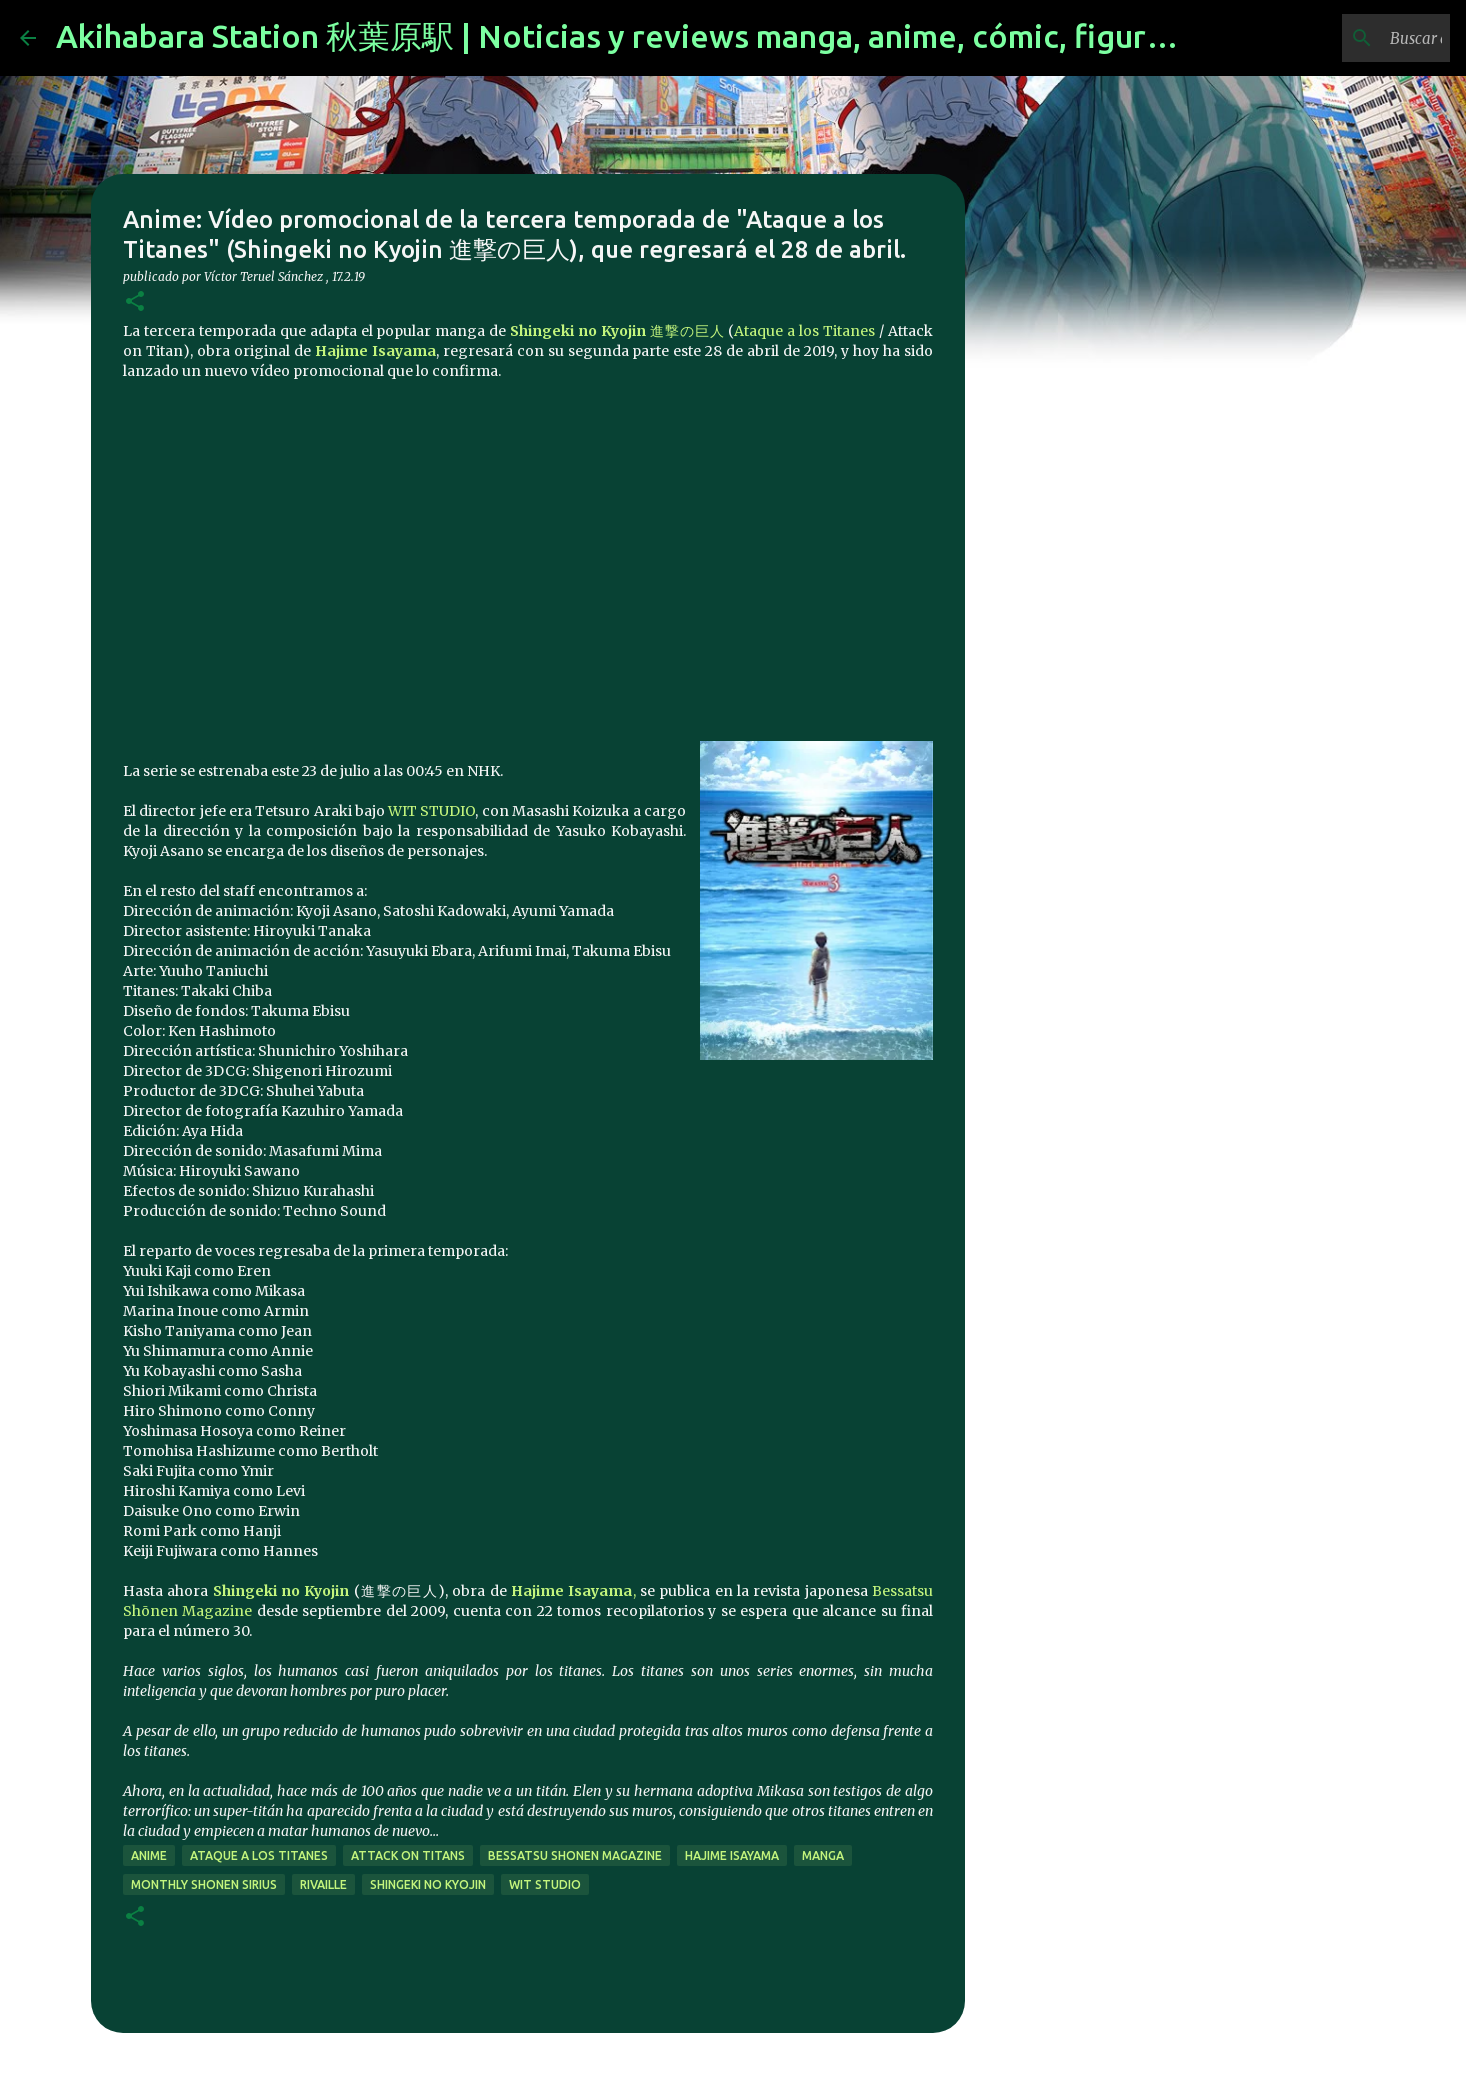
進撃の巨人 (617, 331)
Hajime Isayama (732, 1855)
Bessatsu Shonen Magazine (575, 1855)
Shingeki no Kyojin (281, 1591)
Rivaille (323, 1884)
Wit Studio (545, 1884)
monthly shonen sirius (204, 1884)
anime (149, 1855)
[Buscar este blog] (1345, 38)
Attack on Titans (408, 1855)
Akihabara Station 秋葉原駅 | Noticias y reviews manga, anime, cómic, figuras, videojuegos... (730, 36)
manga (823, 1855)
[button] (135, 302)
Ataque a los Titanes (804, 331)
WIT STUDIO (431, 811)
